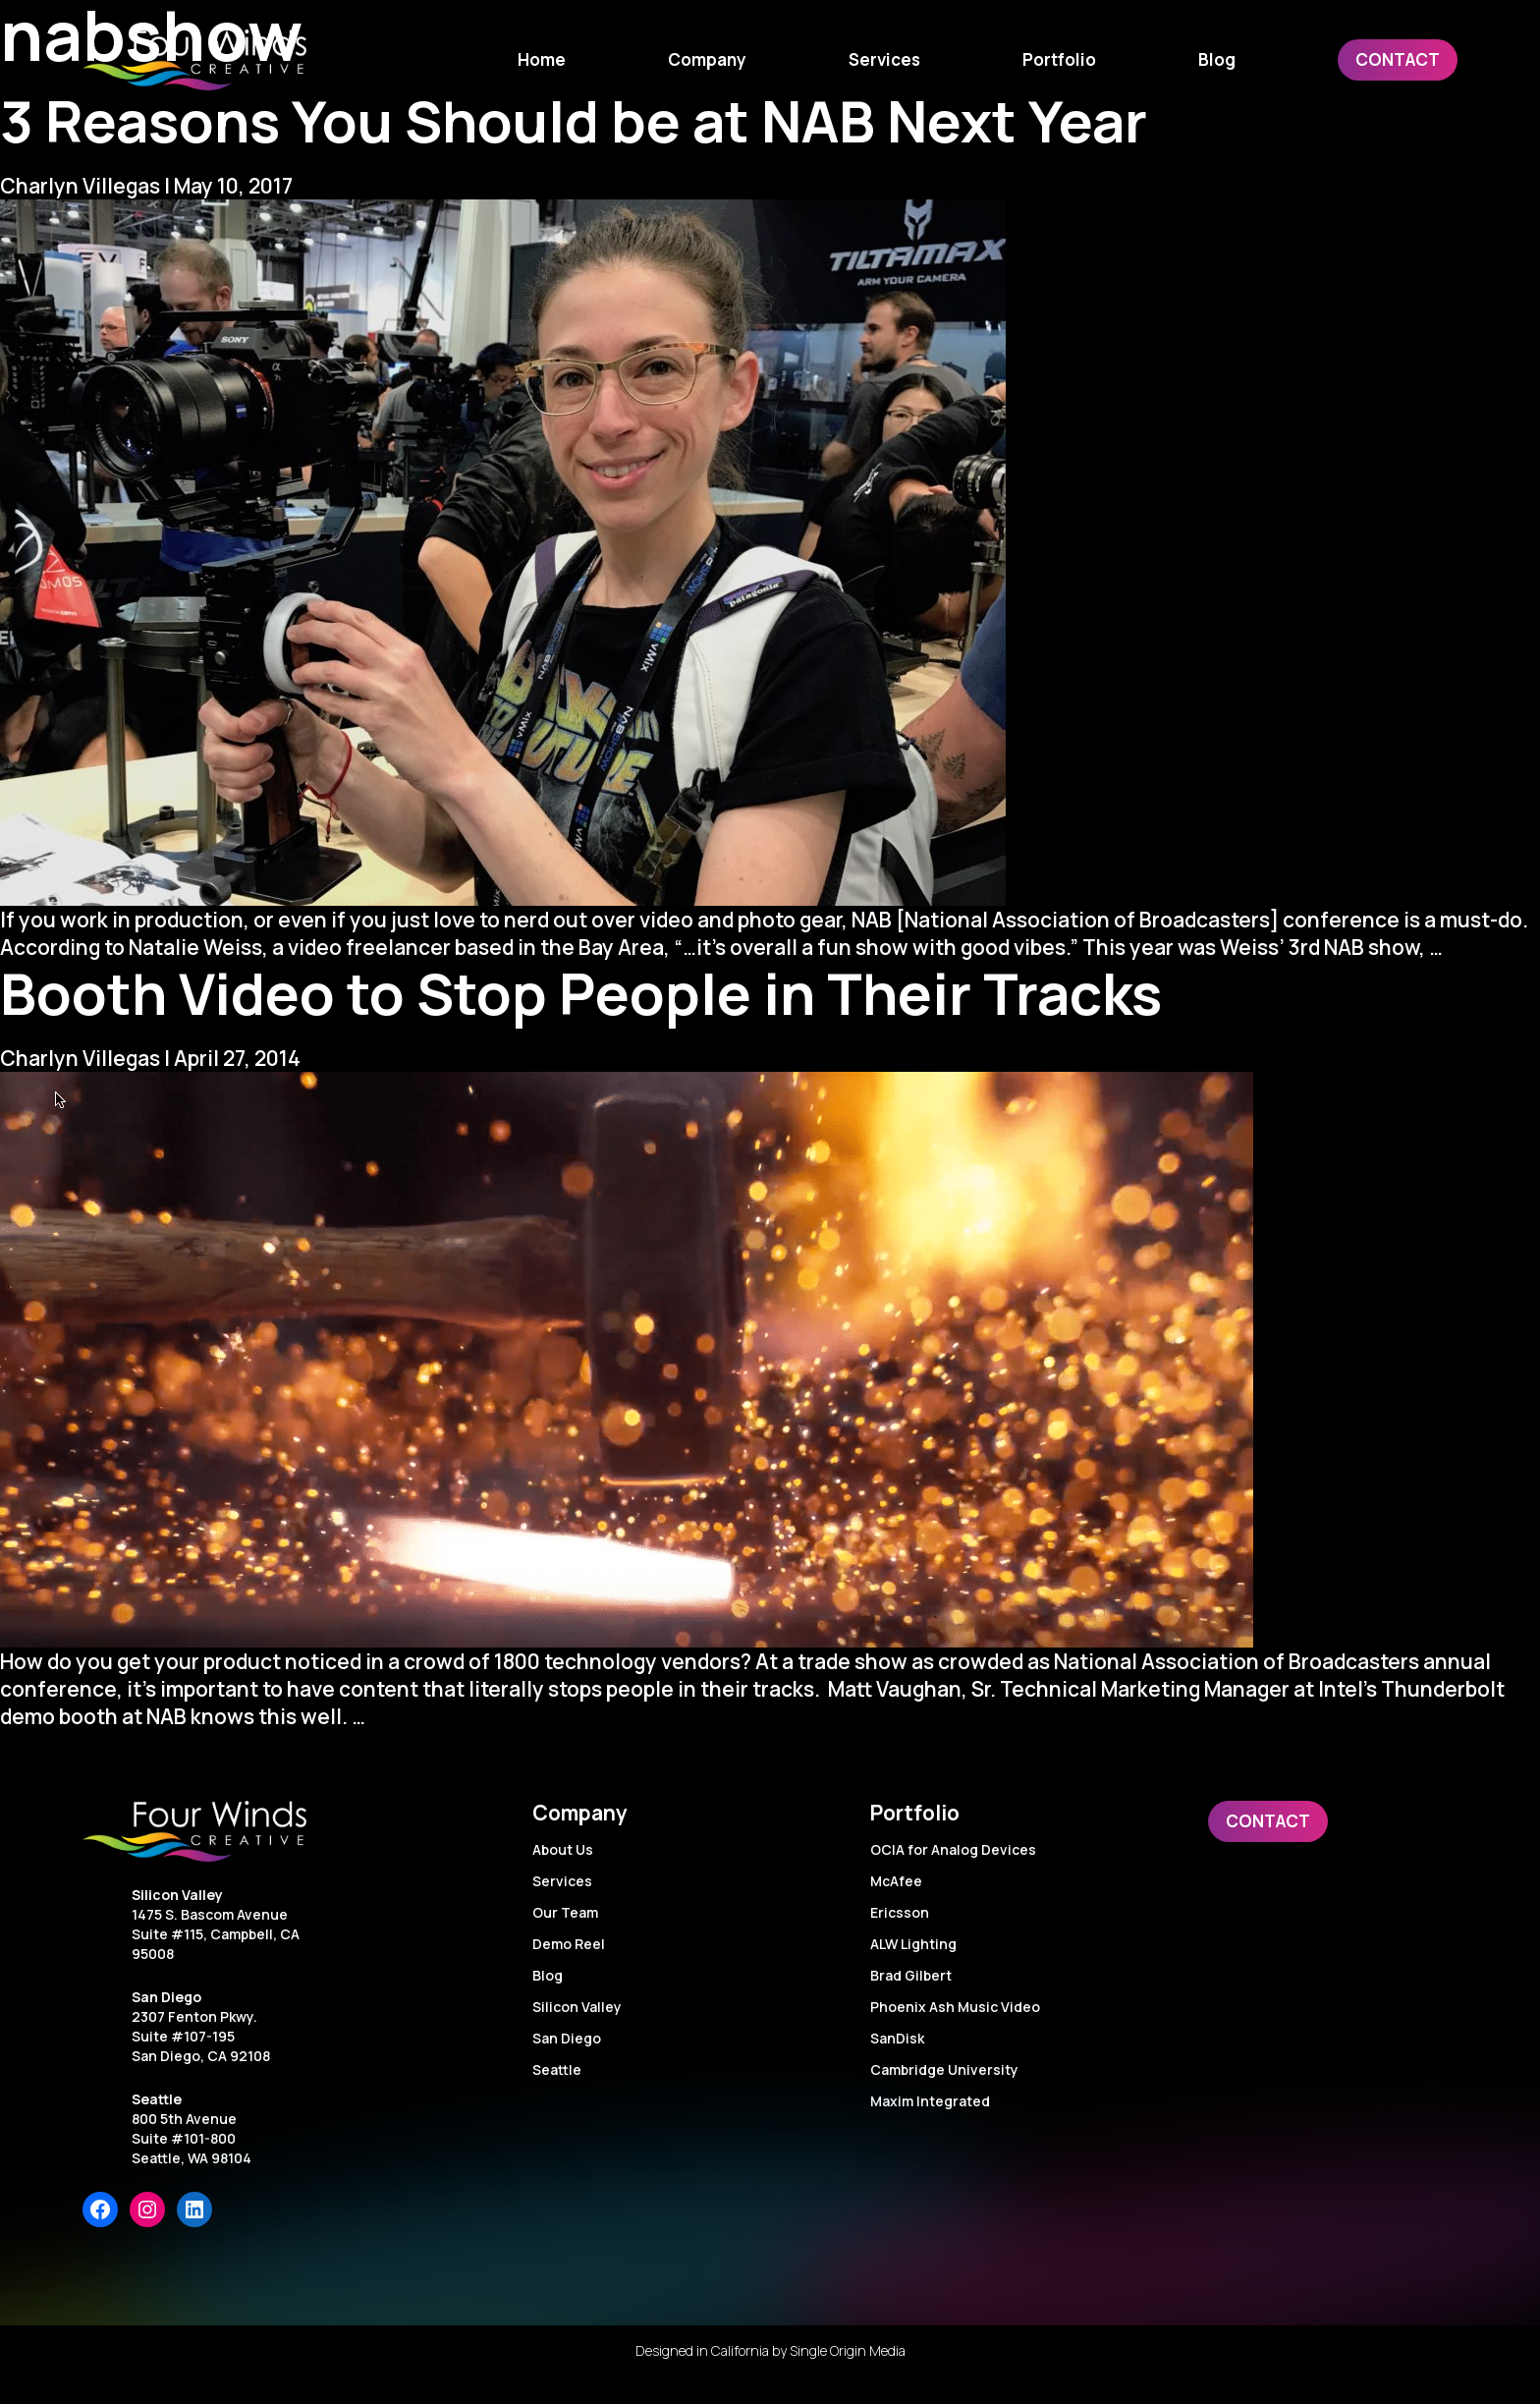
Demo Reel (568, 1943)
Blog (547, 1975)
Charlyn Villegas (80, 185)
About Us (562, 1849)
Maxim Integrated (930, 2101)
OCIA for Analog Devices (953, 1849)
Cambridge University (944, 2069)
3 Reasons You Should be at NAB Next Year (573, 120)
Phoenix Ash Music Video (955, 2006)
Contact (1268, 1821)
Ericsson (899, 1912)
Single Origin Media (848, 2350)
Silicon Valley (177, 1894)
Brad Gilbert (911, 1975)
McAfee (896, 1881)
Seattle (157, 2099)
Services (562, 1881)
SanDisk (897, 2038)
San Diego (166, 1996)
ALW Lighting (913, 1943)
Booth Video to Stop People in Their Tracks (581, 993)
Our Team (565, 1912)
